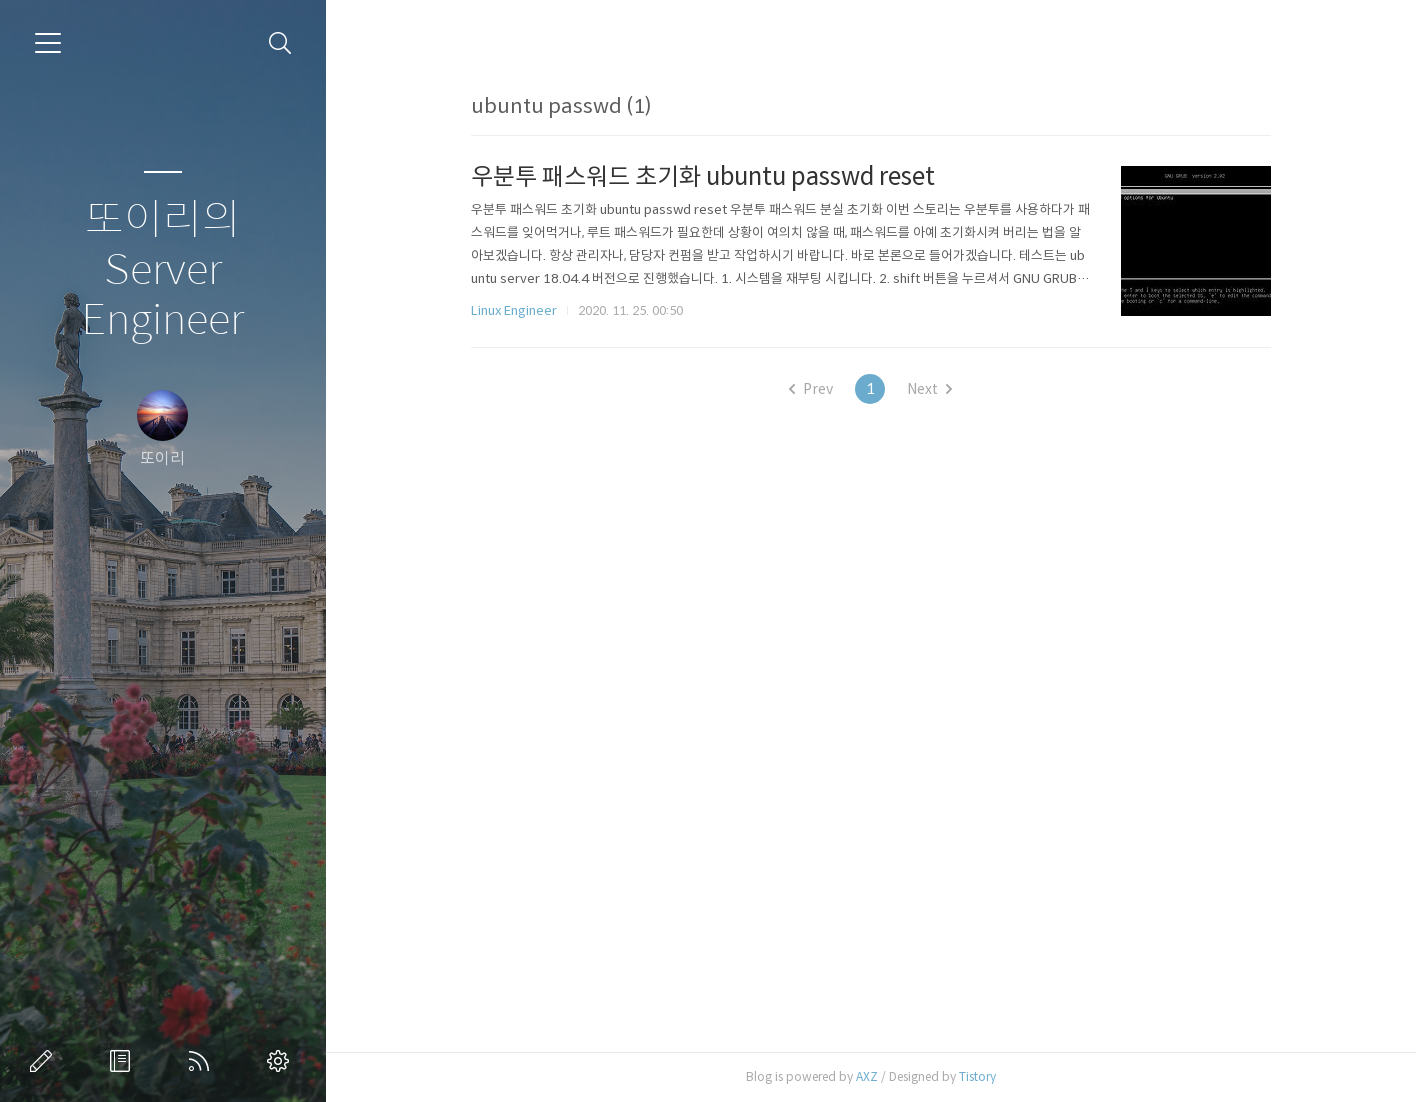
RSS (203, 1061)
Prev (811, 389)
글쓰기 (45, 1061)
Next (929, 389)
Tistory (977, 1076)
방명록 (124, 1061)
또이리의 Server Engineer (162, 270)
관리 (282, 1061)
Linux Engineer (514, 310)
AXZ (867, 1076)
